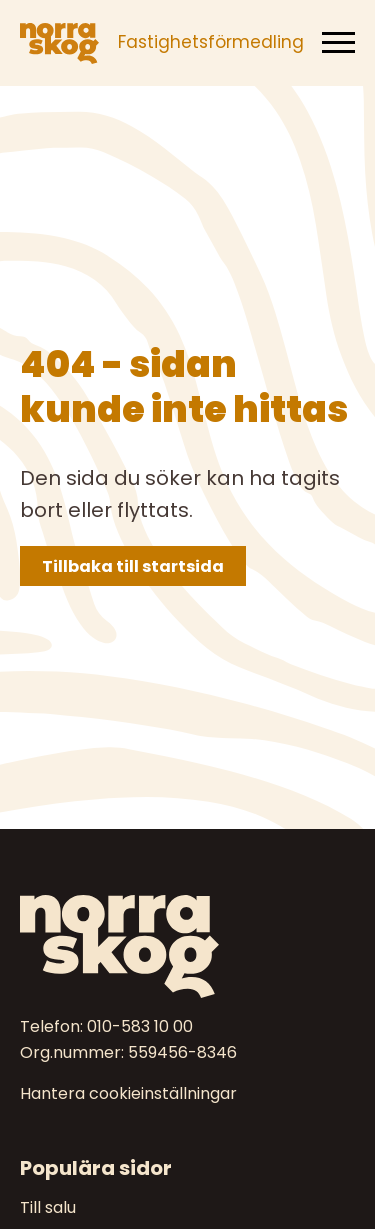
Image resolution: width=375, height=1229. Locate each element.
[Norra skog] (59, 43)
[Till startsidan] (187, 946)
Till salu (48, 1207)
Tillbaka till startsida (133, 566)
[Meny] (338, 43)
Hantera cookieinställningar (128, 1094)
